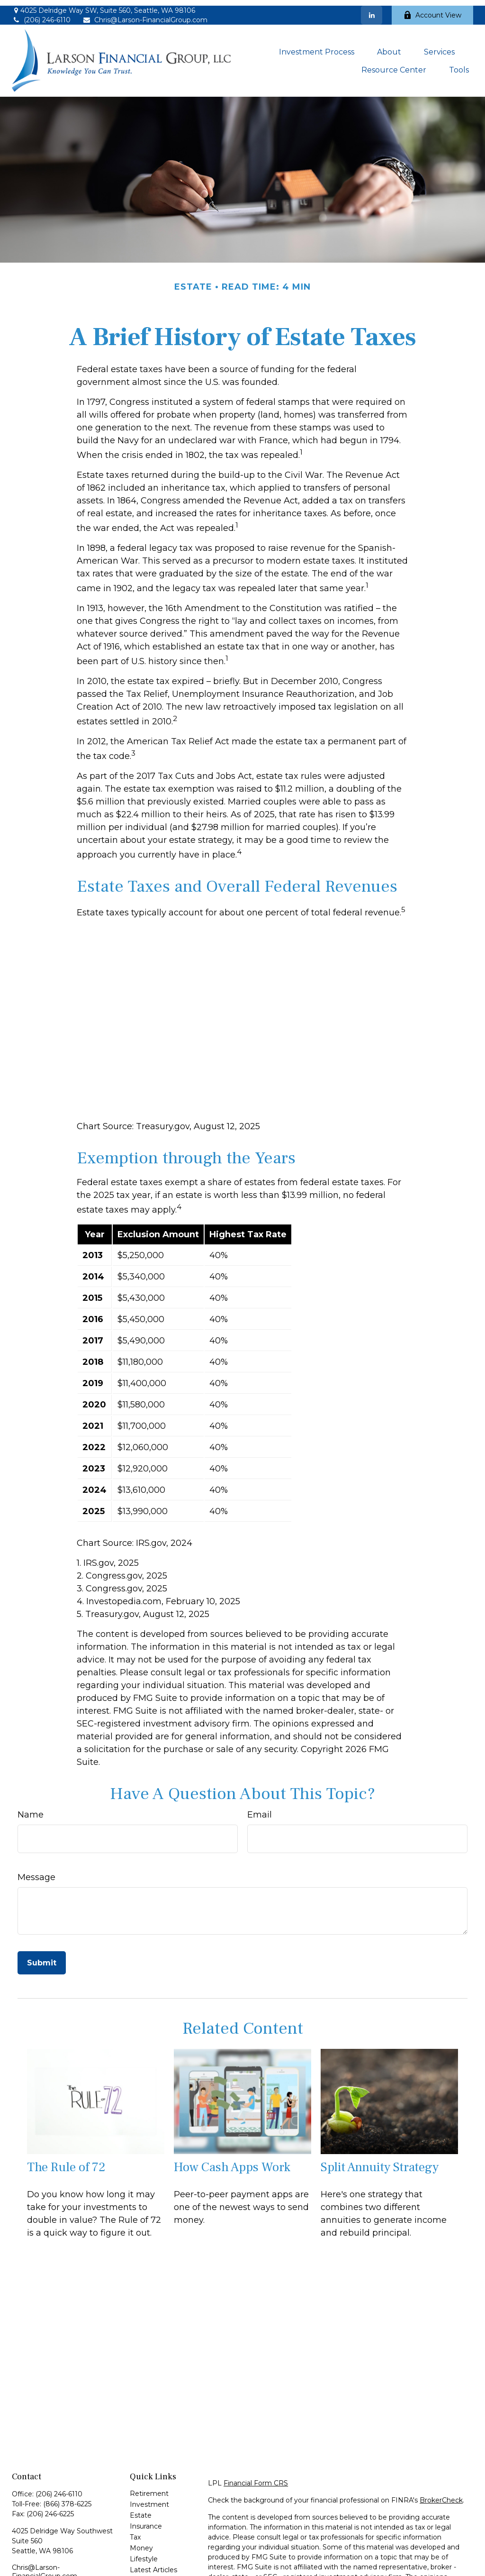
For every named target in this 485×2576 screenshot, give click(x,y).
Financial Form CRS (256, 2478)
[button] (317, 46)
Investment (149, 2499)
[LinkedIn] (371, 9)
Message (36, 1871)
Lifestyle (144, 2553)
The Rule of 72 (66, 2162)
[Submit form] (42, 1957)
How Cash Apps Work (232, 2162)
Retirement (149, 2488)
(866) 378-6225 (67, 2498)
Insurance (146, 2521)
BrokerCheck (441, 2495)
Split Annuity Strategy (380, 2162)
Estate (141, 2510)
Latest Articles (153, 2564)
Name (31, 1809)
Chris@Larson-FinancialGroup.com (144, 14)
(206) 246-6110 (41, 14)
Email (259, 1809)
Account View (432, 9)
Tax (135, 2532)
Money (141, 2543)
